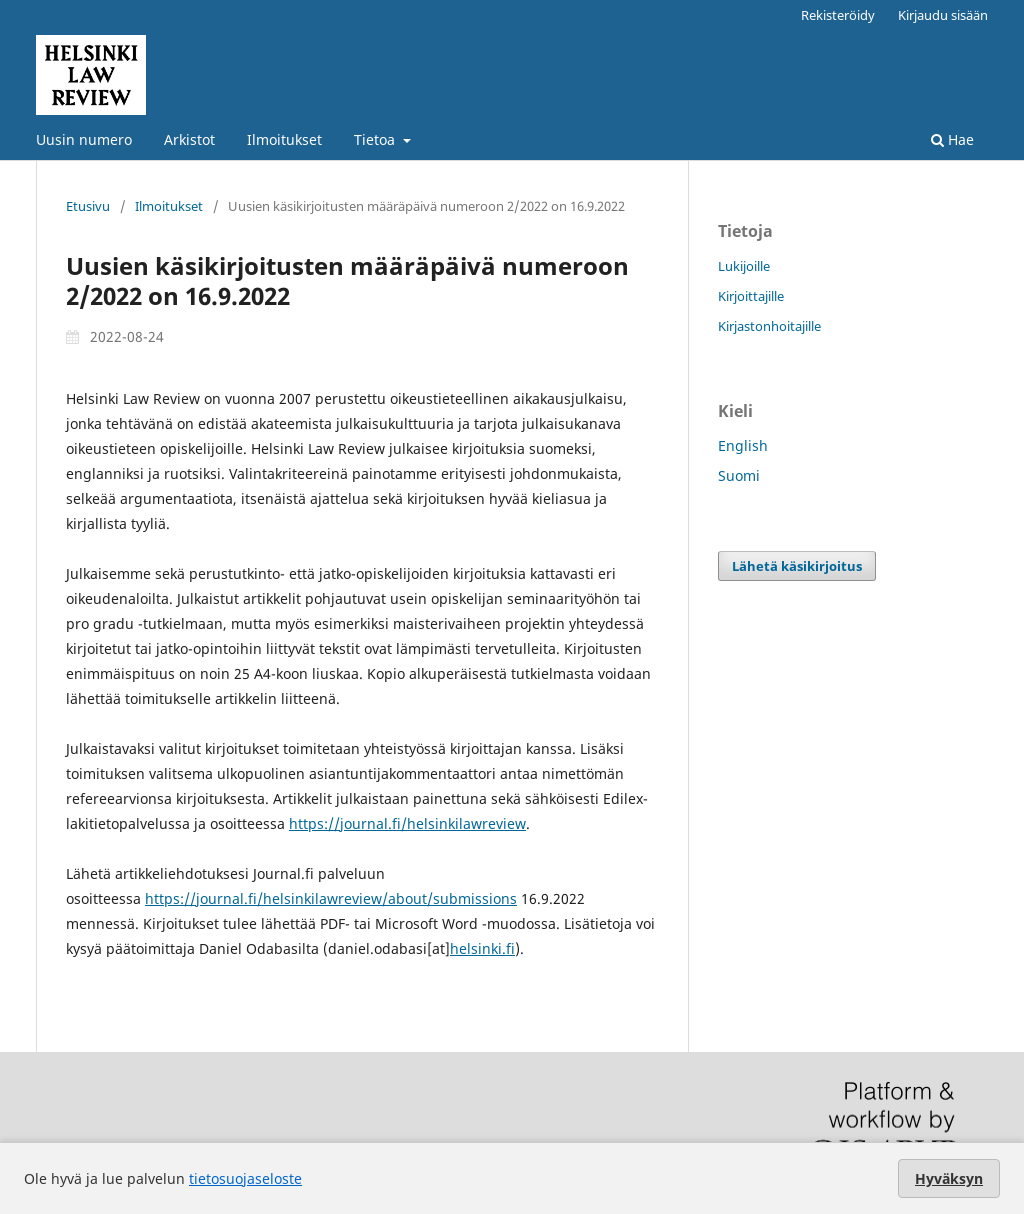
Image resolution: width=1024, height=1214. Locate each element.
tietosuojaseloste (245, 1178)
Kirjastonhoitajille (769, 326)
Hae (952, 139)
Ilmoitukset (284, 139)
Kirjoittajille (751, 296)
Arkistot (189, 139)
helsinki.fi (482, 948)
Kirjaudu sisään (943, 15)
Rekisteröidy (838, 15)
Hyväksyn (949, 1178)
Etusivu (88, 206)
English (743, 445)
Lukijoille (744, 266)
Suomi (739, 475)
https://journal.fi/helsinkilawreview (407, 823)
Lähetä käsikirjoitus (797, 566)
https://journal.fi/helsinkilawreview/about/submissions (331, 898)
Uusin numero (84, 139)
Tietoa (376, 139)
